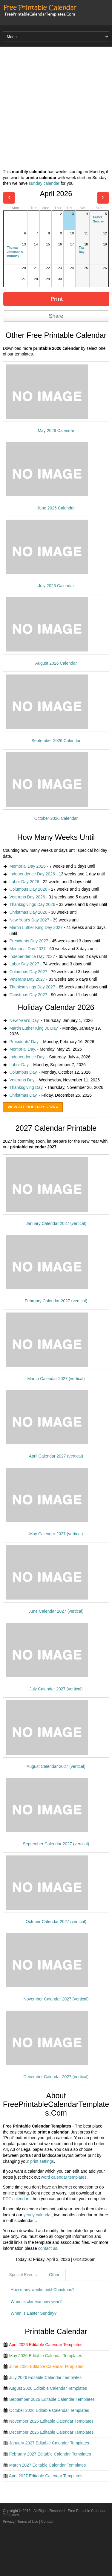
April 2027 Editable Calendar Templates (45, 2475)
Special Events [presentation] (23, 2274)
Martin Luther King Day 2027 (35, 927)
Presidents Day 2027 (28, 940)
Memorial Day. (22, 1049)
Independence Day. (27, 1056)
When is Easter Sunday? (33, 2313)
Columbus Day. (23, 1072)
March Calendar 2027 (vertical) (56, 1378)
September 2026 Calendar (55, 740)
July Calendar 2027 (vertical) (55, 1689)
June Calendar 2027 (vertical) (56, 1611)
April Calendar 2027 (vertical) (56, 1456)
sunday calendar (44, 183)
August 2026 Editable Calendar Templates (48, 2388)
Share (56, 316)
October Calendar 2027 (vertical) (56, 1921)
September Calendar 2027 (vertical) (56, 1843)
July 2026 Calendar (56, 585)
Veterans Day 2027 (27, 979)
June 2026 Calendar (56, 508)
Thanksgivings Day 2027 (32, 987)
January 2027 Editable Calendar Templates (49, 2443)
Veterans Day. (22, 1080)
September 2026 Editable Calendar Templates (52, 2399)
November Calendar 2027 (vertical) (56, 1999)
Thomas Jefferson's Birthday (15, 252)
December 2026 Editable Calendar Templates (51, 2432)
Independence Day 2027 (32, 956)
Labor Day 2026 (24, 881)
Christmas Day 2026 (28, 912)
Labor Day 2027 (24, 964)
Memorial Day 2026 (27, 866)
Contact (47, 2521)
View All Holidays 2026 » (32, 1107)
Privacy (8, 2521)
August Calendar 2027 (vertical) (56, 1766)
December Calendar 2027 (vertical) (56, 2076)
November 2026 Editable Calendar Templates (51, 2421)
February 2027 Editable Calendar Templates (50, 2454)
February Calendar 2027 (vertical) (56, 1300)
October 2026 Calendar (56, 818)
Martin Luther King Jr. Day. (34, 1028)
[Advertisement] (56, 109)
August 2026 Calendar (56, 663)
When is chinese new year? (36, 2301)
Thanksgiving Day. (26, 1087)
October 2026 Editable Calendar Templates (49, 2410)
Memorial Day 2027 (27, 948)
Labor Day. (19, 1064)
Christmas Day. (23, 1095)
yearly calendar (38, 2214)
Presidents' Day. (24, 1041)
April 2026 (56, 194)
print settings (42, 2161)
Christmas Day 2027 (28, 994)
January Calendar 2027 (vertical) (56, 1223)
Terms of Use (27, 2521)
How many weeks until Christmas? (42, 2289)
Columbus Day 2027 (28, 971)
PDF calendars (16, 2198)
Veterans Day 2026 (27, 897)
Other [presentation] (54, 2274)
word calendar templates (64, 2177)
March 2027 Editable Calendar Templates (47, 2465)
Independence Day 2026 (32, 874)
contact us (47, 2248)
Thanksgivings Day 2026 (32, 904)
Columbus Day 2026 (28, 889)
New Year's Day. (24, 1020)
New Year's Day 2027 (29, 920)
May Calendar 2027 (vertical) (56, 1533)
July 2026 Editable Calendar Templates (45, 2377)
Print (56, 299)
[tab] (23, 2275)
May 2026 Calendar (56, 430)
